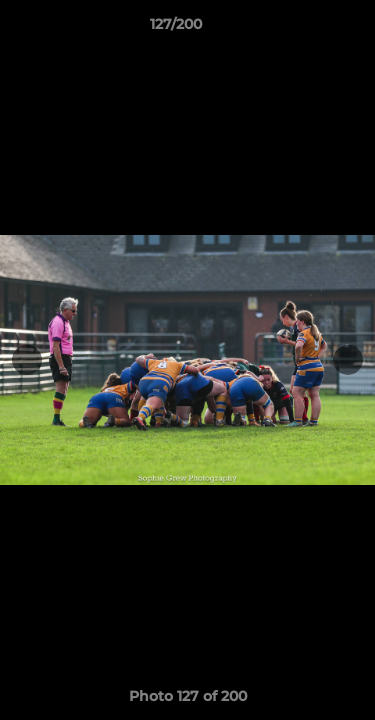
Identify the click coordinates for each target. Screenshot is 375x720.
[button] (303, 29)
